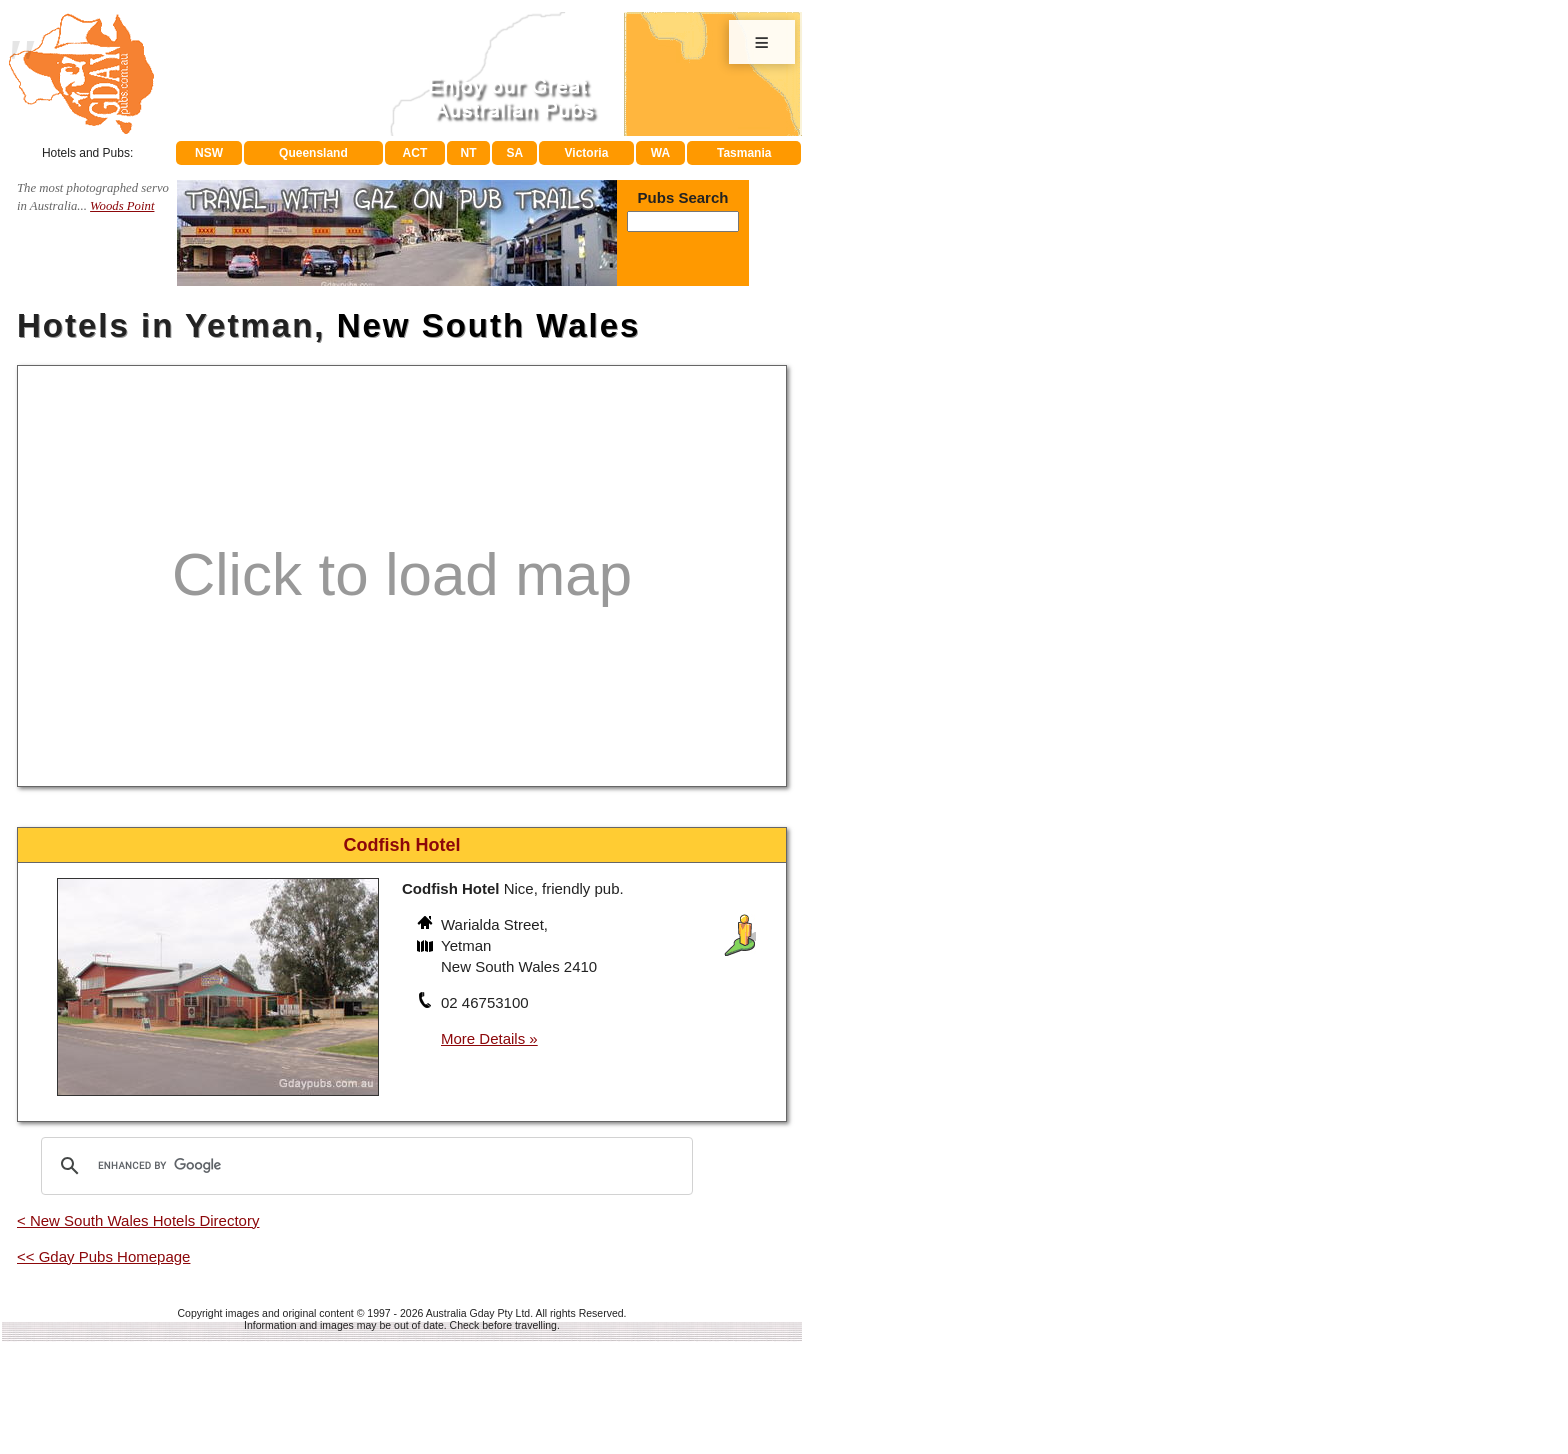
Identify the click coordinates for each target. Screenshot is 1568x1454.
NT (468, 153)
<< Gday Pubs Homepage (103, 1256)
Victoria (587, 153)
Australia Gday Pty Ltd (478, 1313)
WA (660, 153)
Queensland (313, 153)
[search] (364, 1166)
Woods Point (122, 206)
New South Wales (489, 325)
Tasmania (744, 153)
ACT (415, 153)
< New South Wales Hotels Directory (138, 1220)
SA (515, 153)
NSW (209, 153)
